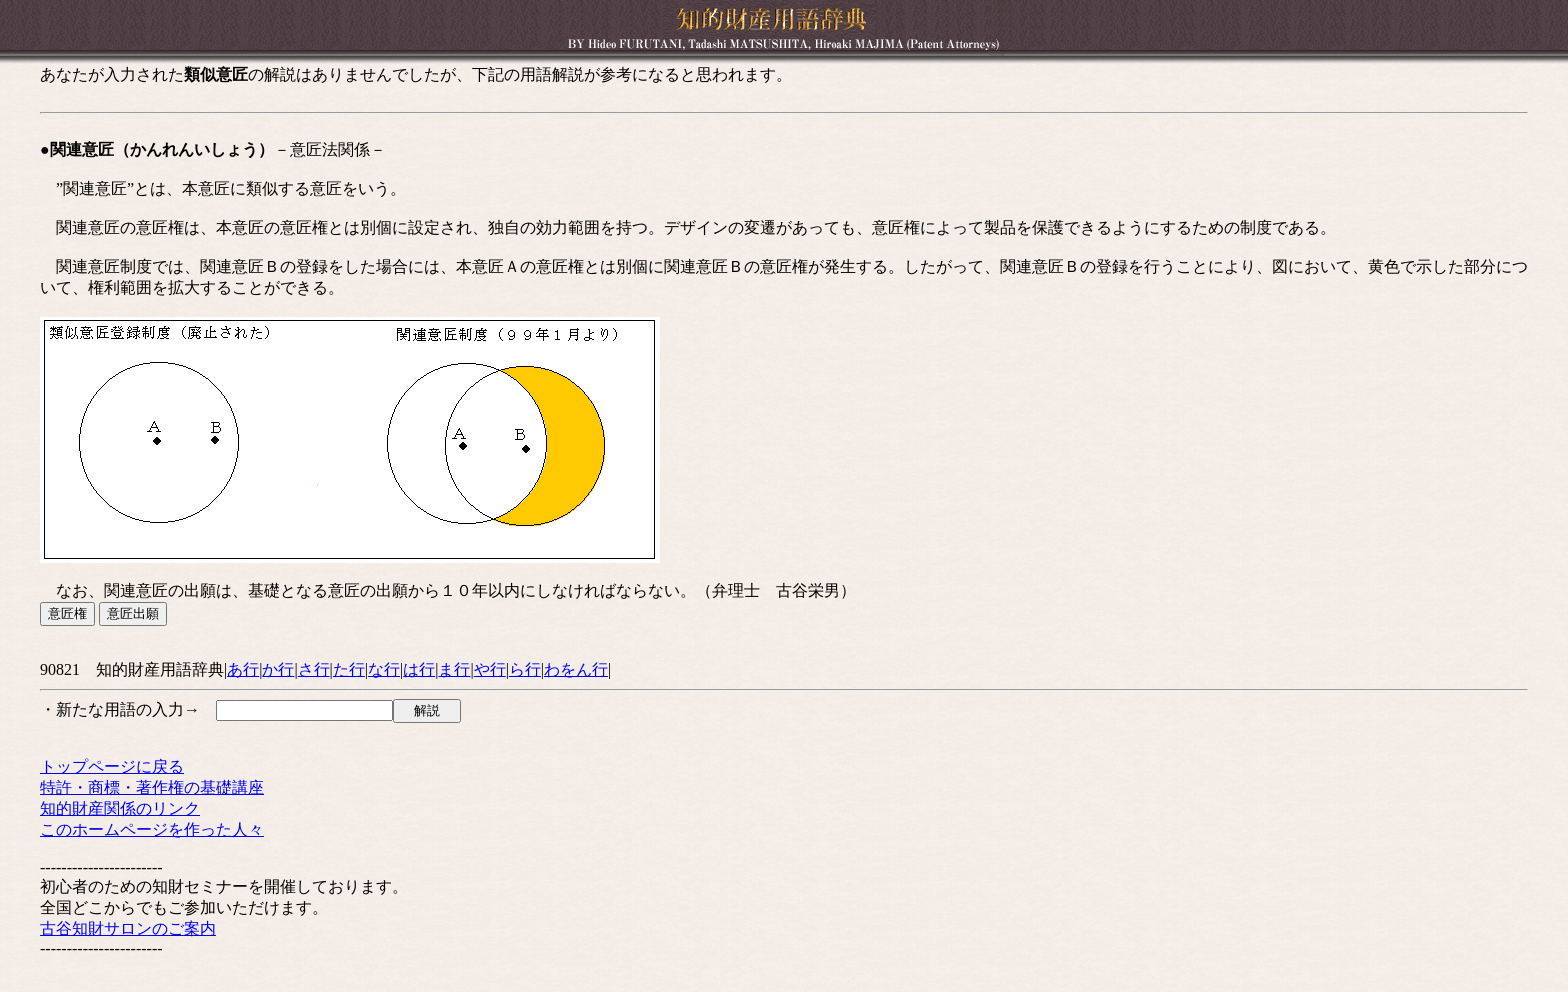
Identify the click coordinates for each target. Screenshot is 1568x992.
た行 (349, 669)
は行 (419, 669)
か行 (278, 669)
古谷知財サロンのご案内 (128, 928)
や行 (490, 669)
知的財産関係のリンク (120, 808)
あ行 (243, 669)
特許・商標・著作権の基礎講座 (152, 787)
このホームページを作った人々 (152, 829)
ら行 (525, 669)
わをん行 (576, 669)
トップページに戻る (112, 766)
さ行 (314, 669)
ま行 (454, 669)
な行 (384, 669)
